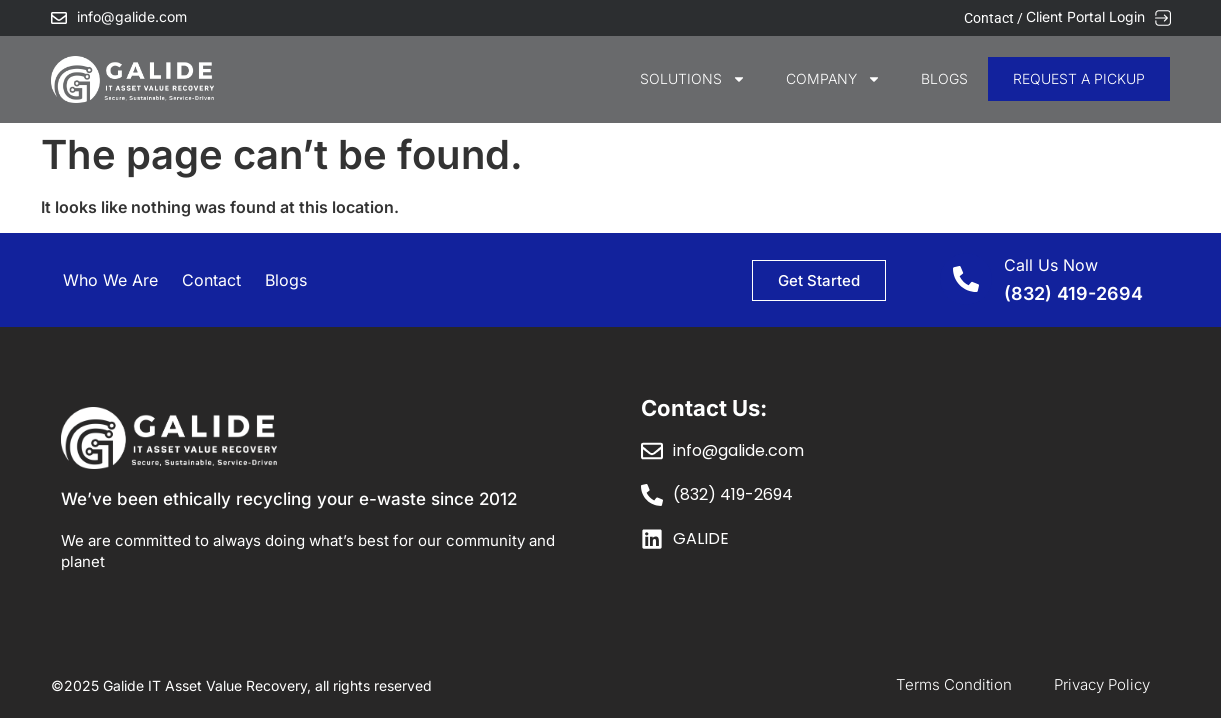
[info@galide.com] (59, 18)
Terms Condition (954, 684)
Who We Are (110, 280)
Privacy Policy (1102, 684)
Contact (211, 280)
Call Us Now (1051, 265)
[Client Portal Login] (1163, 18)
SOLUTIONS (693, 79)
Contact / (995, 18)
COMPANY (833, 79)
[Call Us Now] (966, 279)
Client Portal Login (1085, 16)
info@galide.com (132, 16)
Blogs (944, 78)
